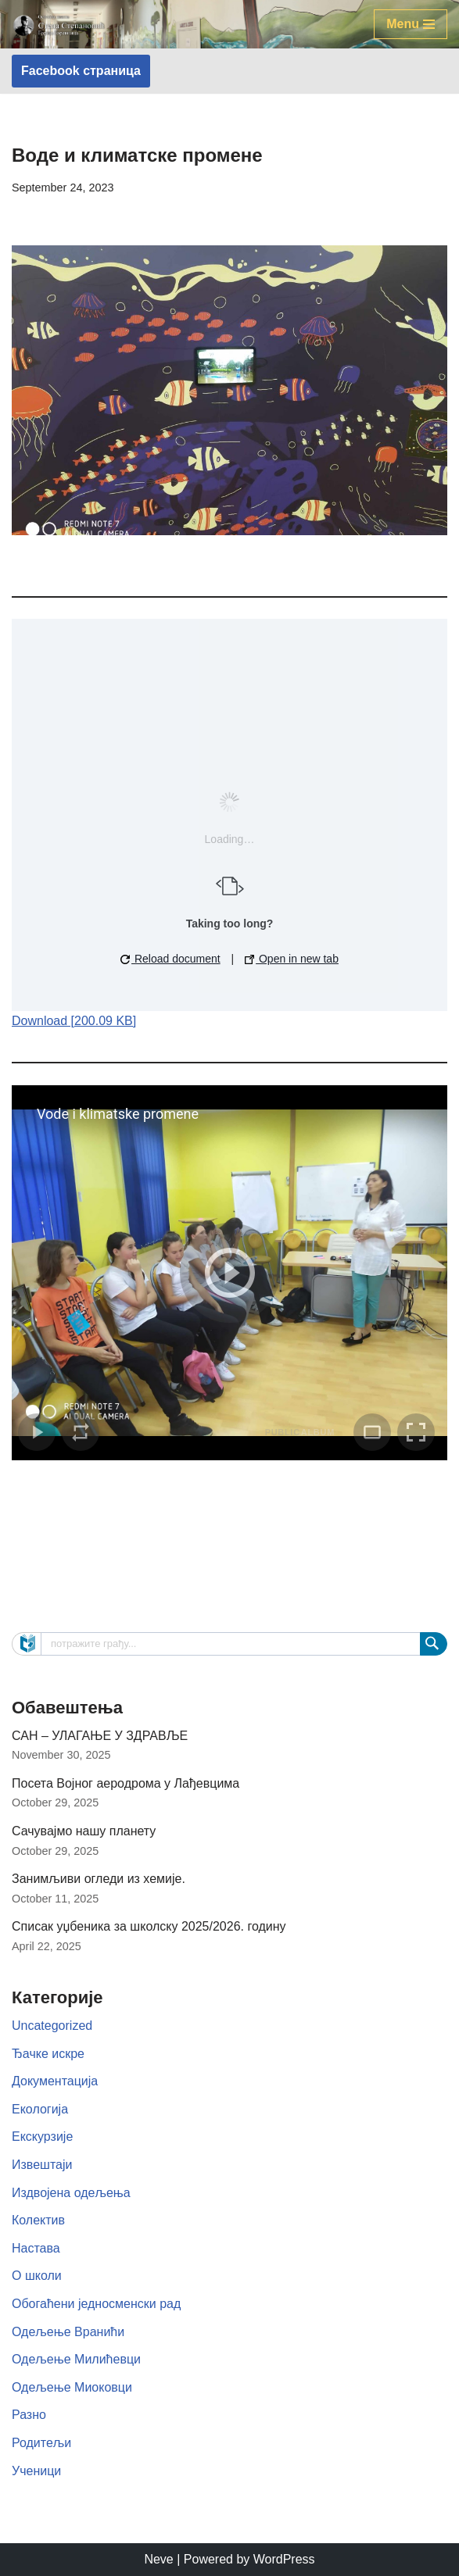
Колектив (38, 2220)
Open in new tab (292, 958)
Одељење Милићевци (76, 2359)
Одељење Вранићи (68, 2331)
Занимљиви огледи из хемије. (98, 1878)
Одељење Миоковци (72, 2387)
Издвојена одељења (71, 2192)
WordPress (284, 2559)
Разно (29, 2414)
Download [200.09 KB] (74, 1020)
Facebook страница (81, 70)
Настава (36, 2248)
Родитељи (41, 2442)
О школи (37, 2275)
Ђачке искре (48, 2053)
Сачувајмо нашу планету (84, 1831)
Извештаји (42, 2164)
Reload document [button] (170, 958)
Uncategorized (52, 2025)
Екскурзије (42, 2136)
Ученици (36, 2471)
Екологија (40, 2109)
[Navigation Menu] (410, 24)
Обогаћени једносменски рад (96, 2303)
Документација (55, 2081)
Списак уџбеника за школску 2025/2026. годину (149, 1926)
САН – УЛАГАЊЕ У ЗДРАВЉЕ (100, 1735)
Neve (158, 2559)
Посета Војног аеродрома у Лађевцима (125, 1783)
